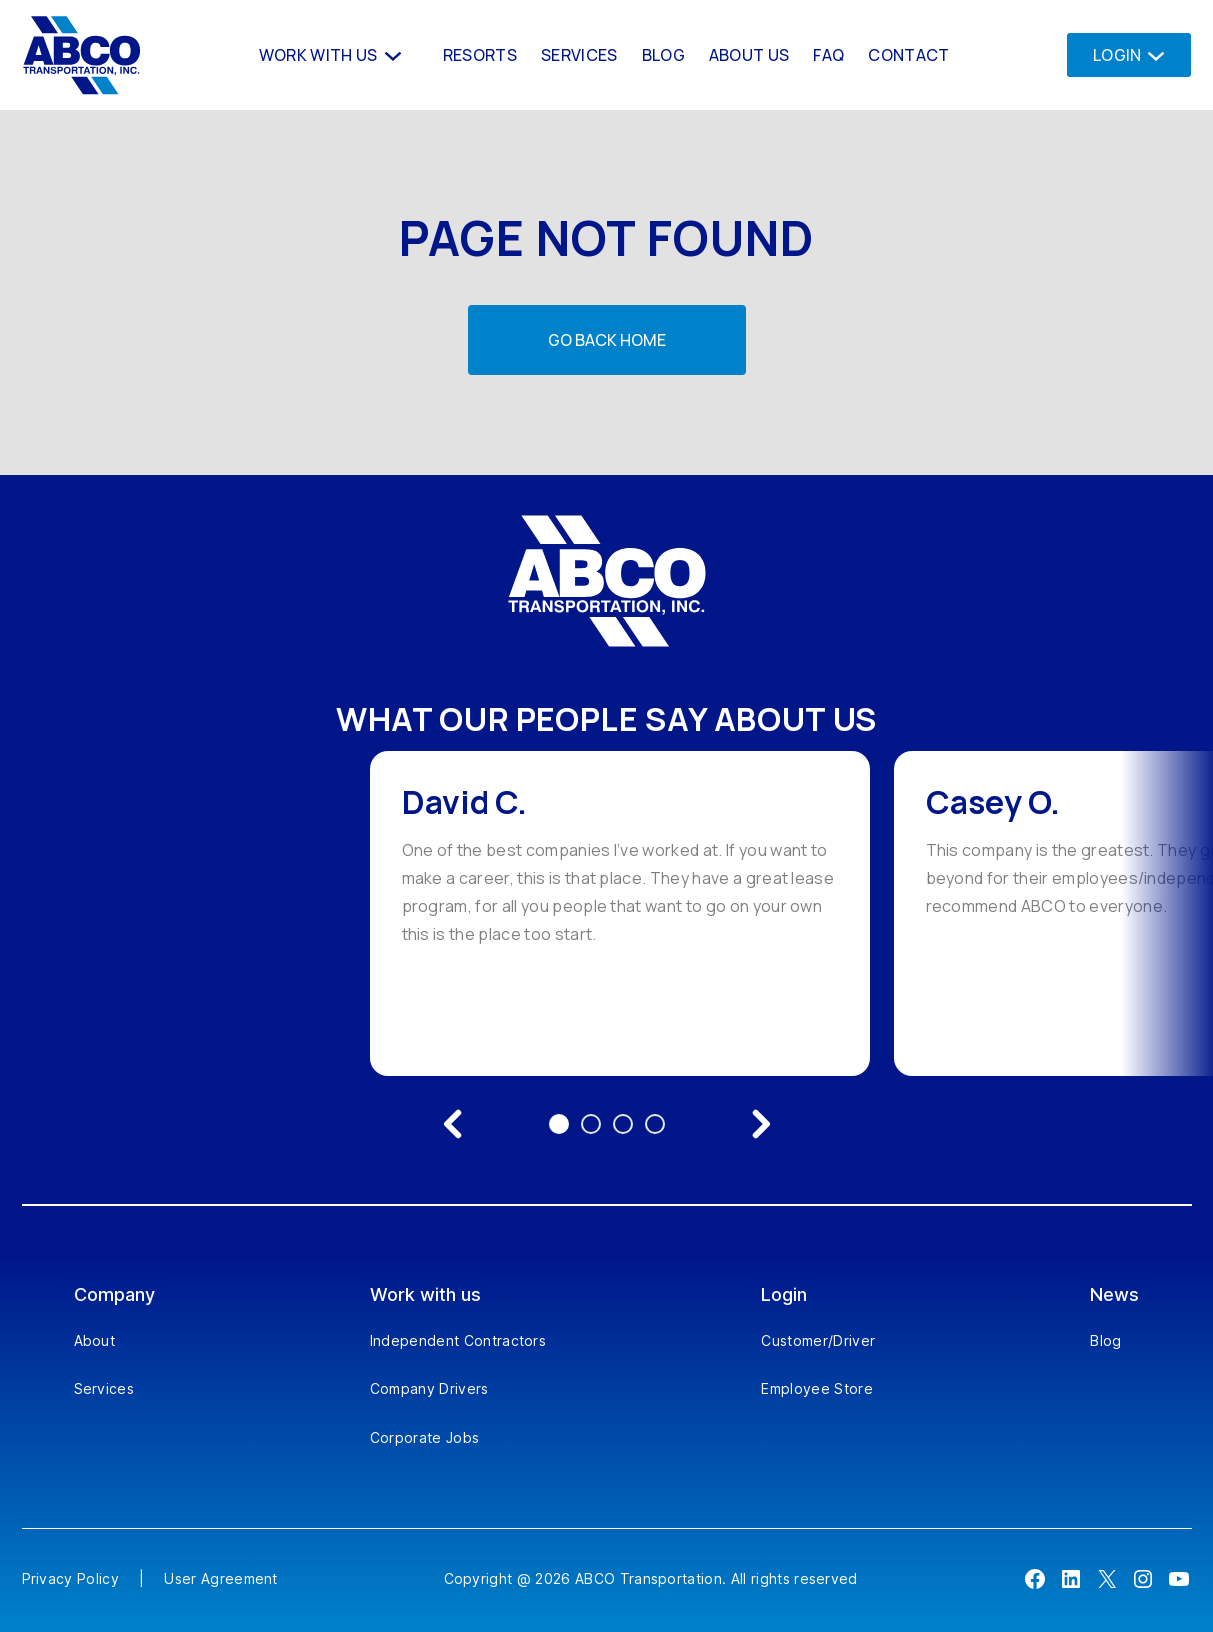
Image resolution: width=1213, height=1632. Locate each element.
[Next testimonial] (761, 1124)
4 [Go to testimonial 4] (655, 1124)
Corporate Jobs (424, 1437)
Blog (1105, 1340)
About (95, 1340)
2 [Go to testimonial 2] (591, 1124)
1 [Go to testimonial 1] (559, 1124)
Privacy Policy (70, 1578)
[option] (620, 913)
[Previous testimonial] (453, 1124)
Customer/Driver (818, 1340)
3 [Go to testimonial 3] (623, 1124)
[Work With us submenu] (391, 54)
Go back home (607, 340)
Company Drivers (429, 1388)
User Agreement (220, 1578)
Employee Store (816, 1388)
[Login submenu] (1150, 54)
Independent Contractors (458, 1340)
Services (104, 1388)
